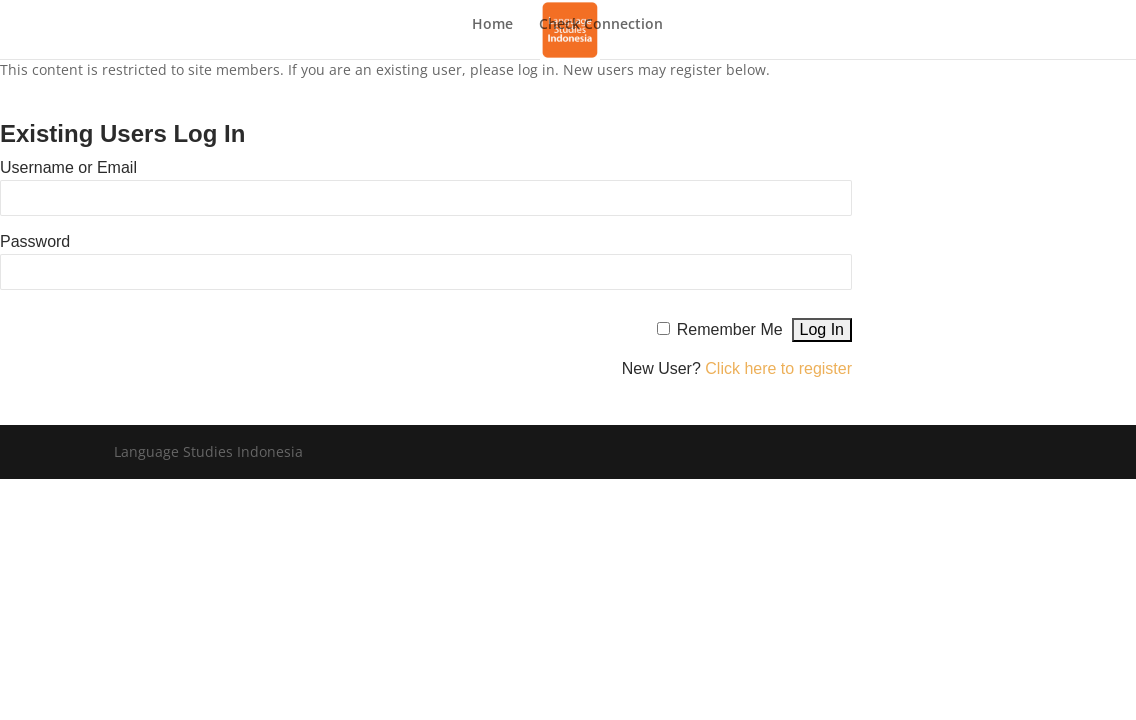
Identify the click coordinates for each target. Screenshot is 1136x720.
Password (35, 241)
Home (492, 25)
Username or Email (68, 167)
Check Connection (601, 25)
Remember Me (730, 329)
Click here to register (778, 368)
